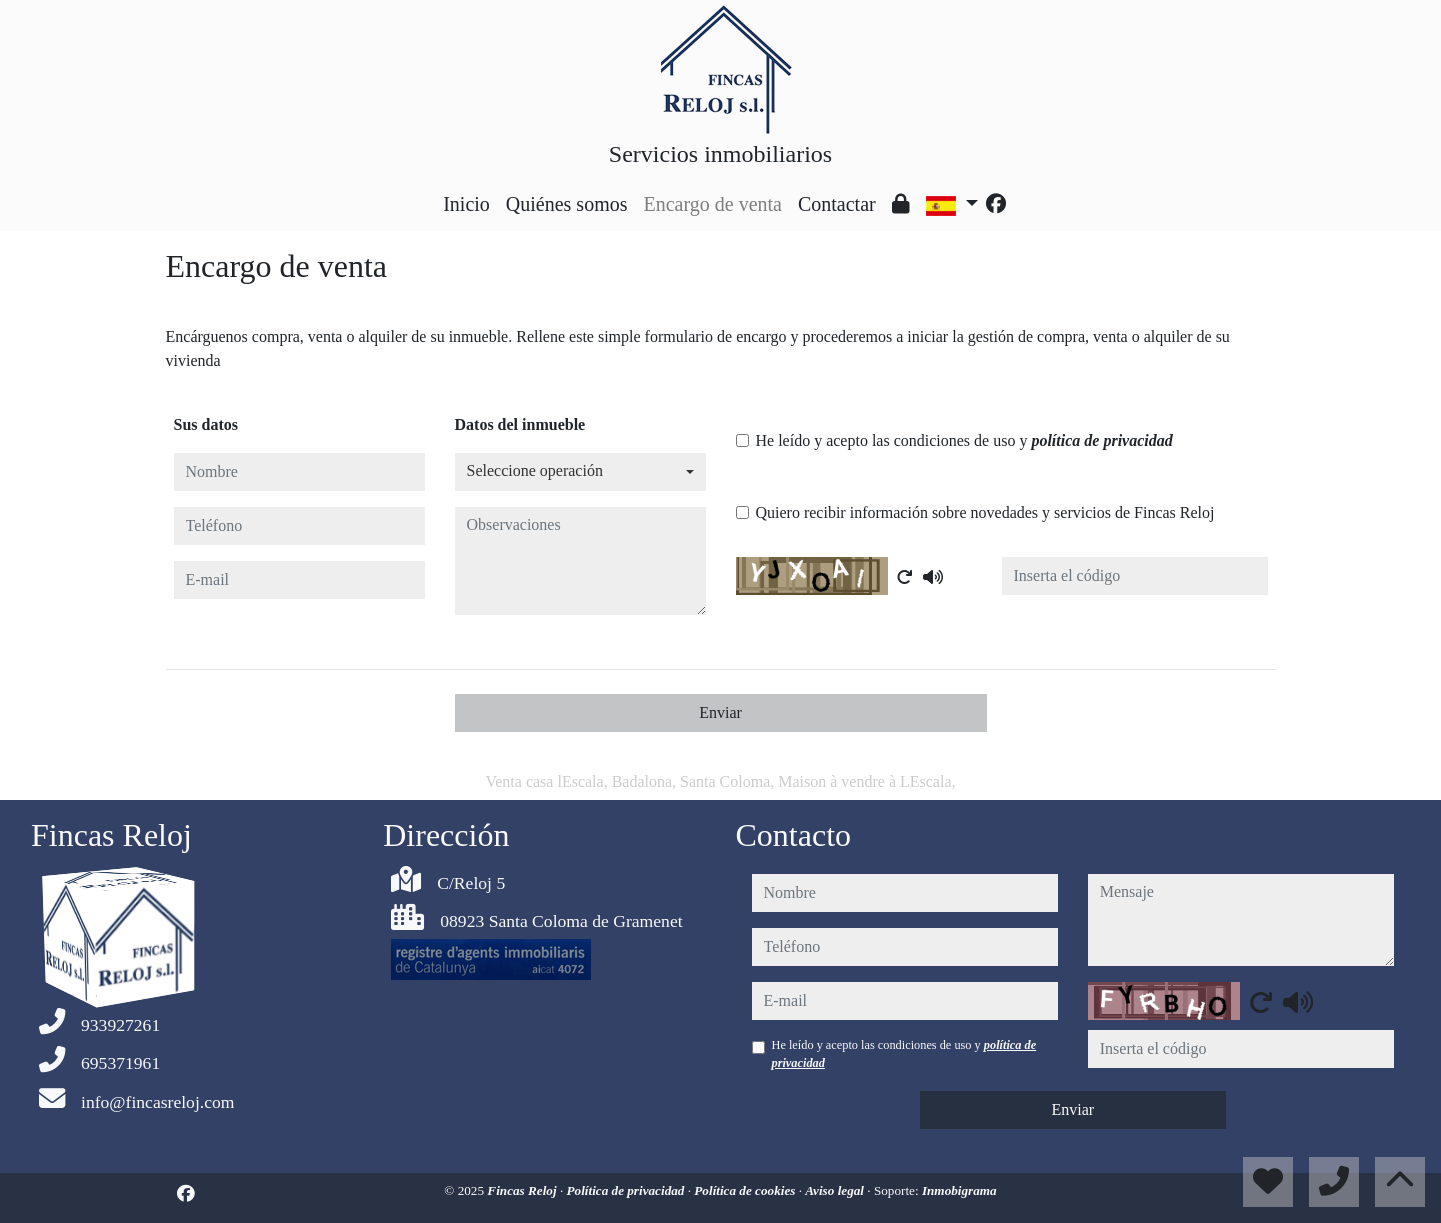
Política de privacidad (626, 1190)
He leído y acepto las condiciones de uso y (964, 440)
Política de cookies (746, 1190)
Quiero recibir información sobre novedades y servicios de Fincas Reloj (985, 512)
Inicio (466, 204)
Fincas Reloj (523, 1190)
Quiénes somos (567, 204)
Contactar (837, 204)
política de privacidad (1101, 440)
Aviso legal (836, 1190)
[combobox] (580, 472)
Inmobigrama (959, 1190)
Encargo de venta (713, 204)
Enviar (720, 712)
